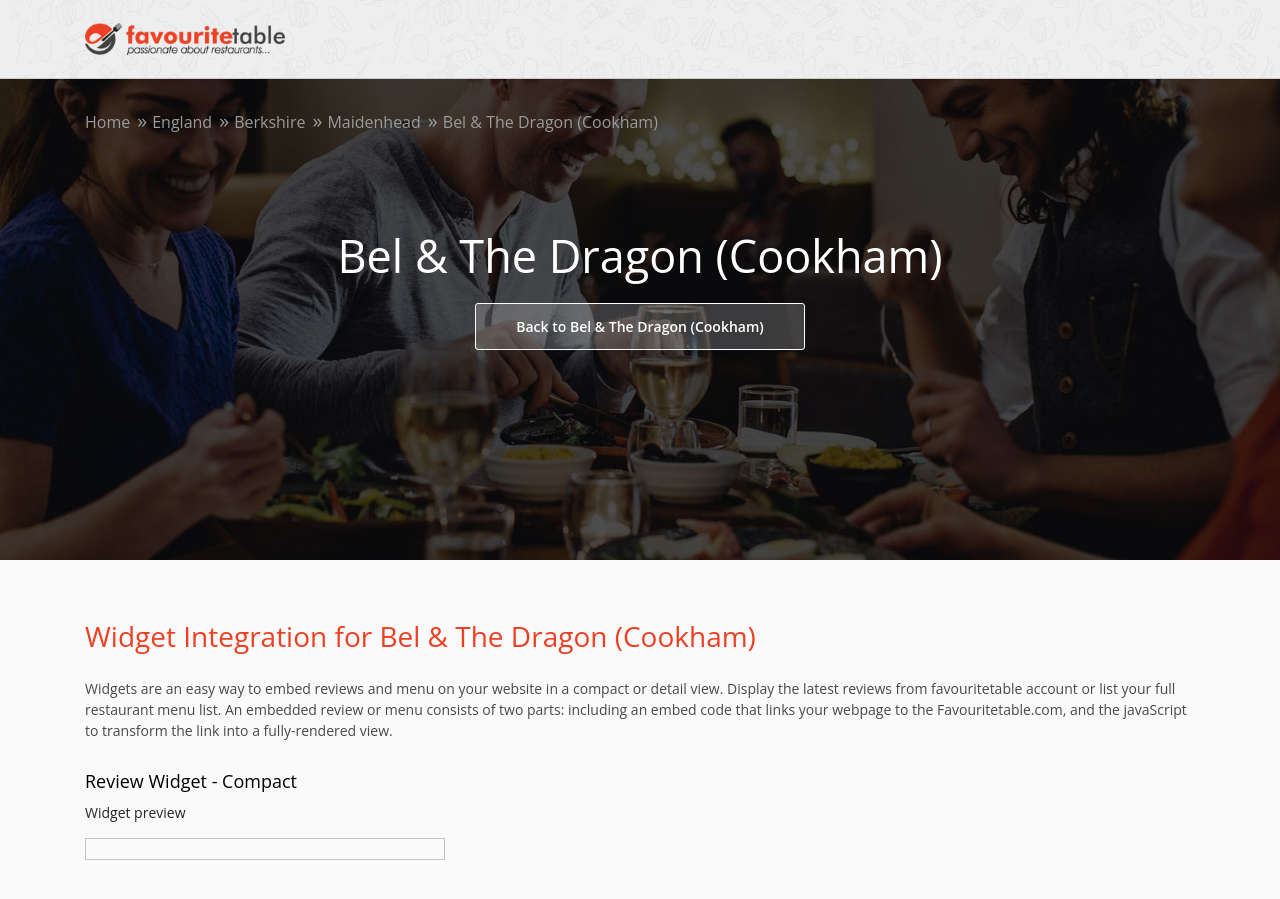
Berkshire (269, 122)
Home (107, 122)
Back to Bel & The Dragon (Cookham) (640, 326)
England (182, 122)
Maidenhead (373, 122)
